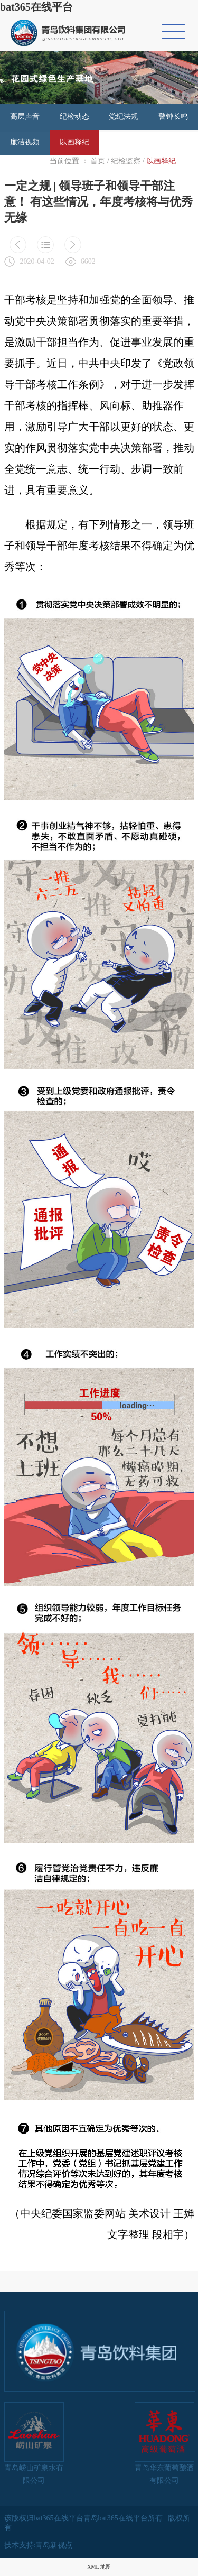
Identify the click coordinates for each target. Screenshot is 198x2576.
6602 (88, 261)
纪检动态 (74, 117)
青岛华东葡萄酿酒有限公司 (164, 2443)
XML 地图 (98, 2567)
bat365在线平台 (36, 7)
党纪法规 (123, 117)
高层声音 (25, 117)
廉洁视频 (25, 142)
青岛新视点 (53, 2545)
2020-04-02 (37, 261)
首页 (97, 161)
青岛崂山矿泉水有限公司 (34, 2443)
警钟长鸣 (173, 117)
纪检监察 (125, 161)
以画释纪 (74, 142)
